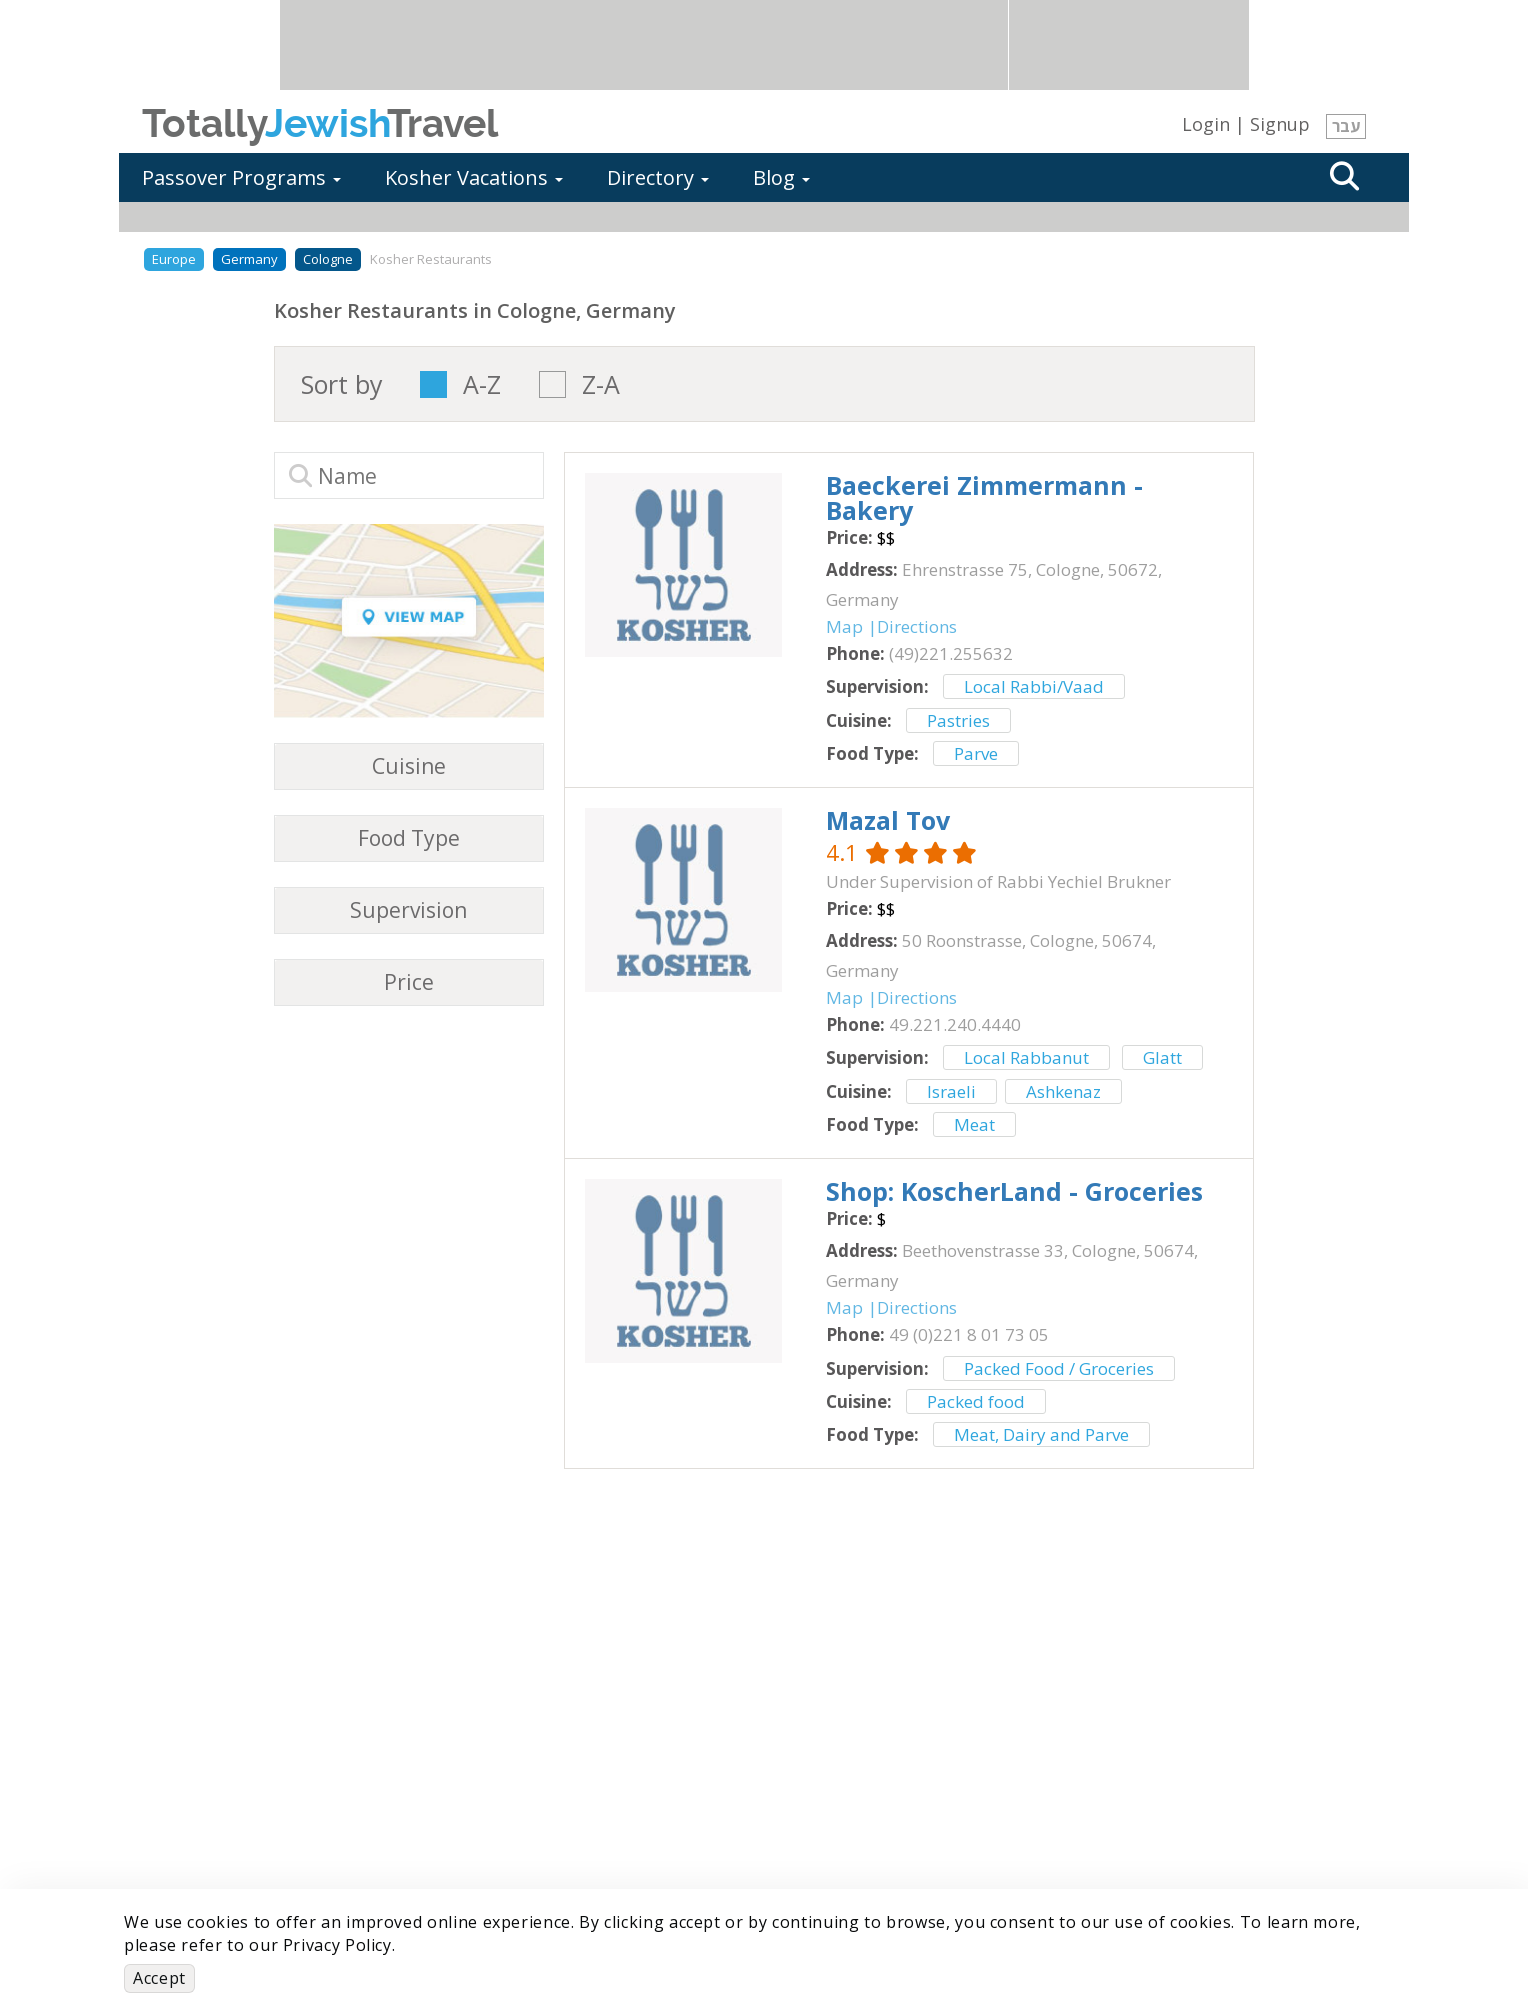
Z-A (601, 384)
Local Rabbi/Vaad (1034, 686)
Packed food (976, 1401)
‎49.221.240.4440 (955, 1024)
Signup (1280, 124)
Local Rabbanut (1026, 1057)
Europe (174, 259)
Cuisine (409, 766)
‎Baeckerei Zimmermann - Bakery (984, 497)
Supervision (408, 910)
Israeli (951, 1091)
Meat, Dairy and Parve (1041, 1434)
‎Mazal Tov (888, 820)
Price (409, 982)
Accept (159, 1978)
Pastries (958, 720)
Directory (658, 177)
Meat (974, 1124)
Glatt (1162, 1057)
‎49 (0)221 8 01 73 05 (969, 1334)
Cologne (328, 259)
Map (844, 626)
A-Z (482, 384)
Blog (781, 177)
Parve (976, 753)
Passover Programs (241, 177)
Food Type (409, 838)
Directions (917, 626)
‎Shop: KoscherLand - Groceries (1014, 1191)
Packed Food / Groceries (1059, 1368)
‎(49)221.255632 (951, 653)
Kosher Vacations (474, 177)
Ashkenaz (1063, 1091)
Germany (249, 259)
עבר (1346, 126)
